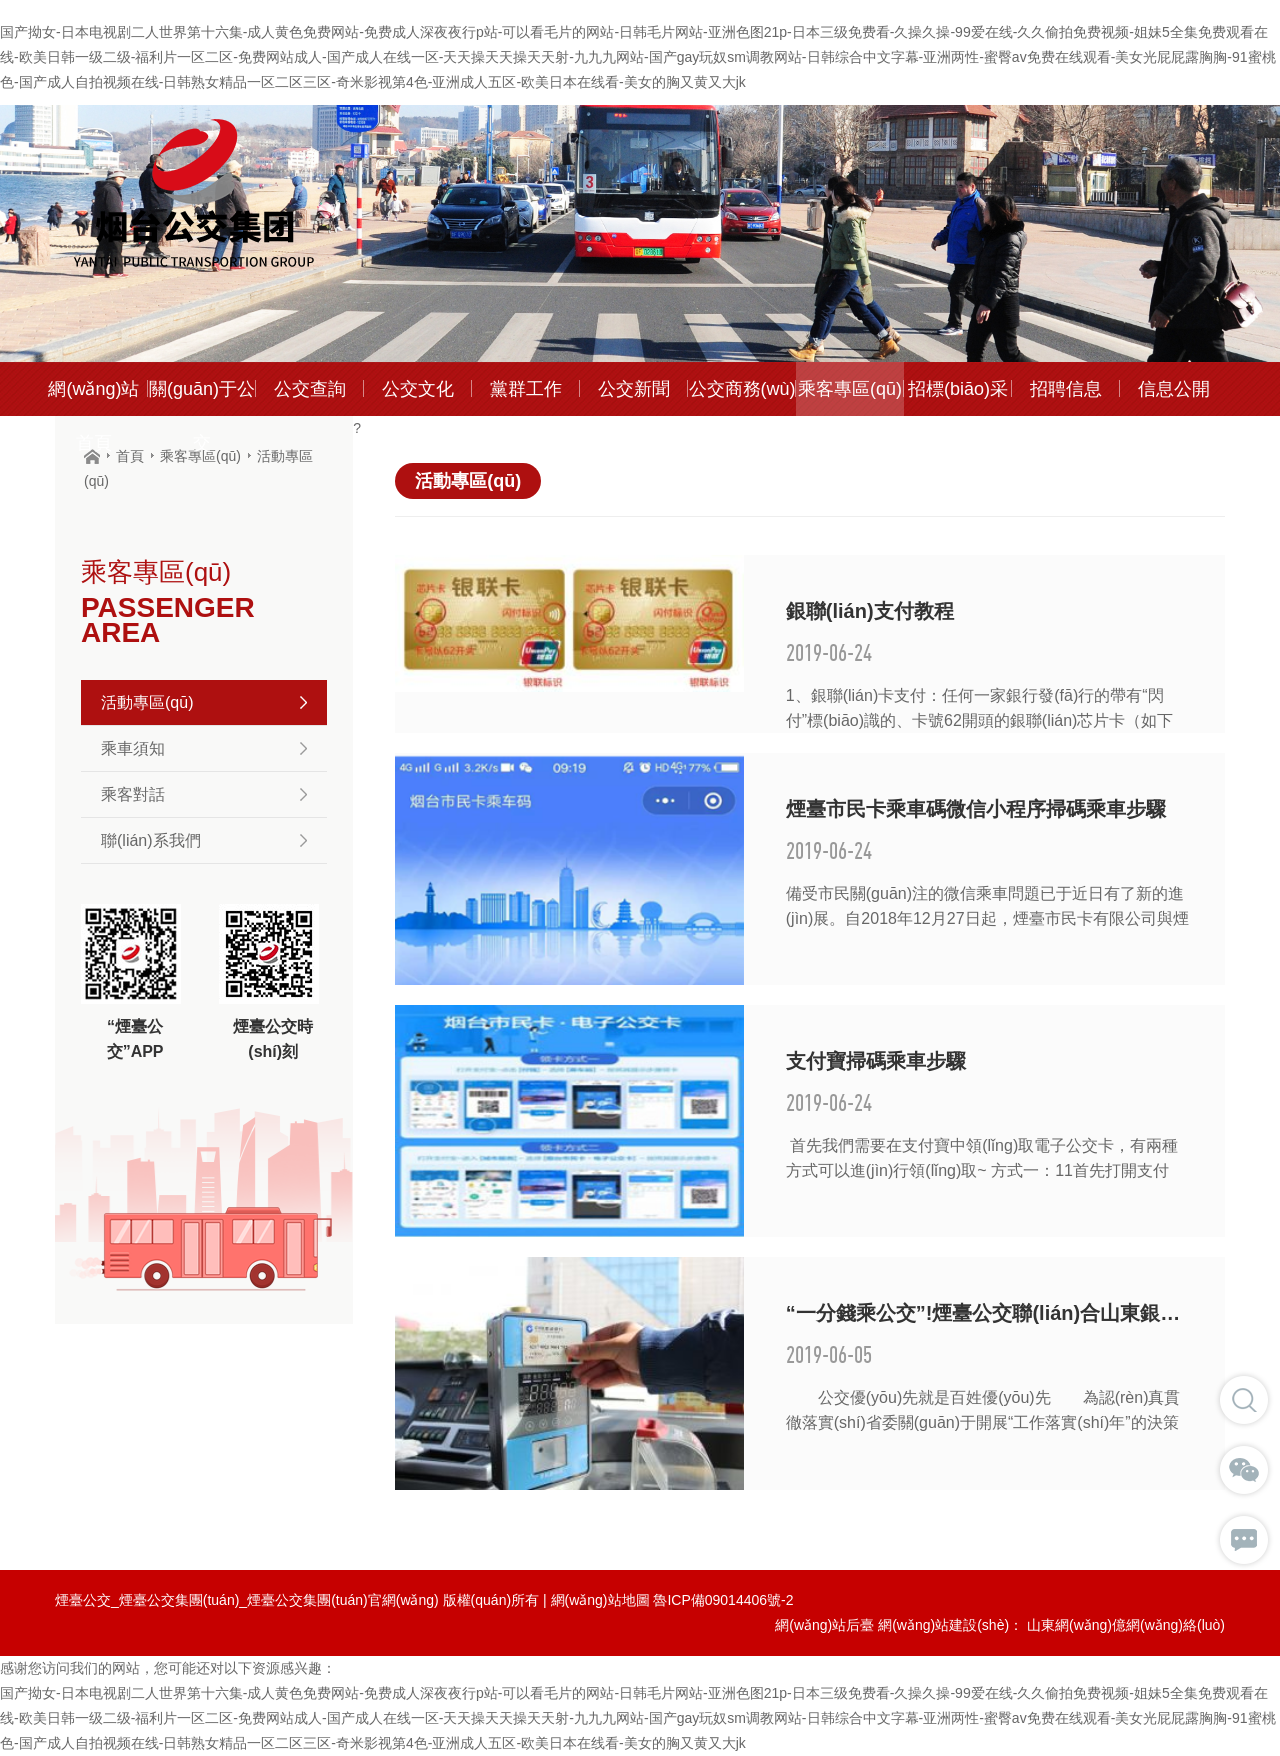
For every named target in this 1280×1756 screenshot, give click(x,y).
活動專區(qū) (204, 702)
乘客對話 (204, 794)
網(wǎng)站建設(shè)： (950, 1625)
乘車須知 (204, 748)
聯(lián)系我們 (204, 840)
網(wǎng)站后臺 (824, 1625)
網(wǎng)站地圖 (600, 1600)
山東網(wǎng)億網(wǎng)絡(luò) (1126, 1625)
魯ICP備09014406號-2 (723, 1600)
